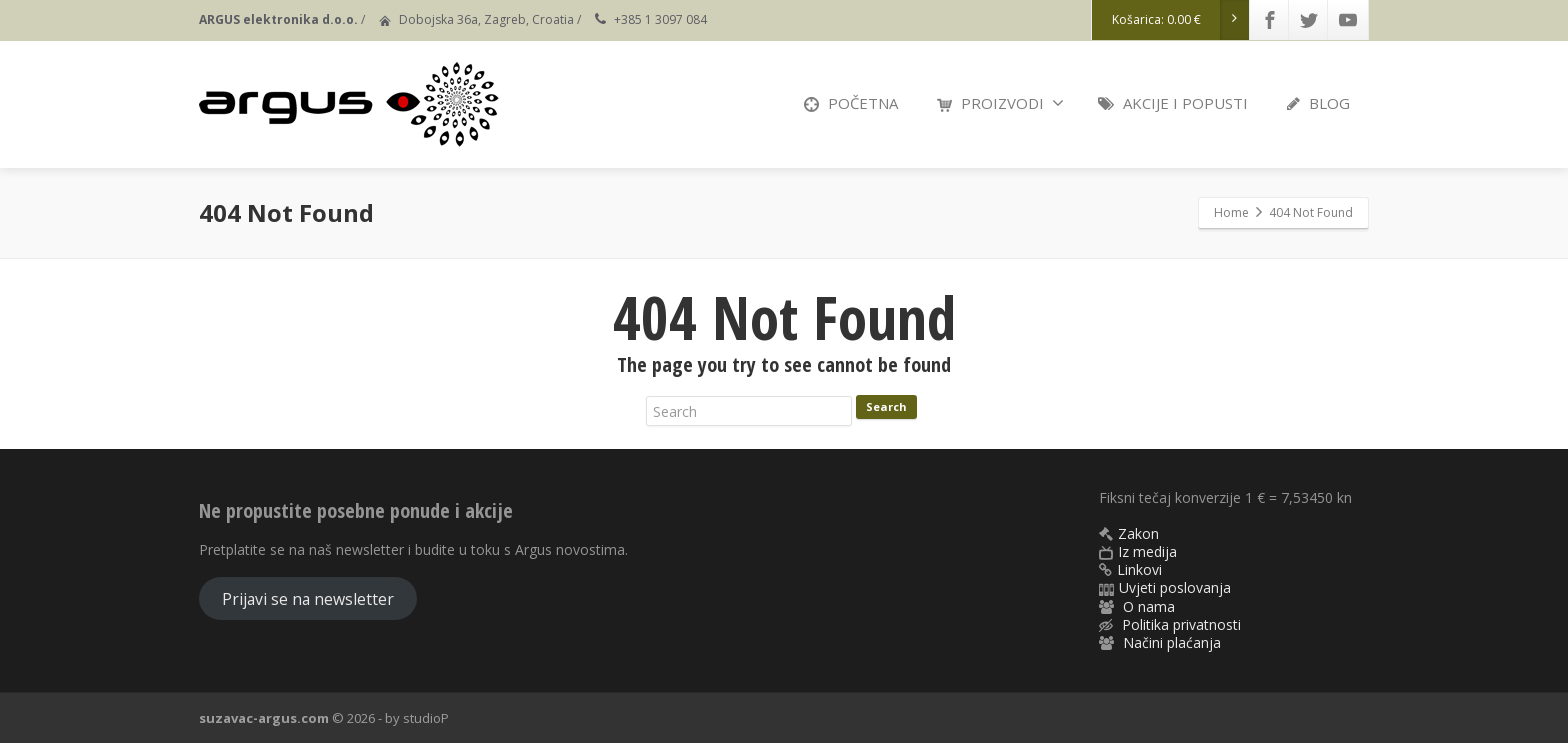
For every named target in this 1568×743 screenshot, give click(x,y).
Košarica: (1181, 20)
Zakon (1138, 533)
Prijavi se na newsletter (308, 599)
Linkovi (1139, 569)
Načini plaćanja (1172, 642)
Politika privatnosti (1181, 624)
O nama (1149, 606)
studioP (426, 718)
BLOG (1318, 103)
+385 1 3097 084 (660, 19)
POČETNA (851, 103)
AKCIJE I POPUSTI (1173, 103)
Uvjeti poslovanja (1175, 587)
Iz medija (1147, 551)
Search (886, 406)
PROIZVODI (1000, 103)
